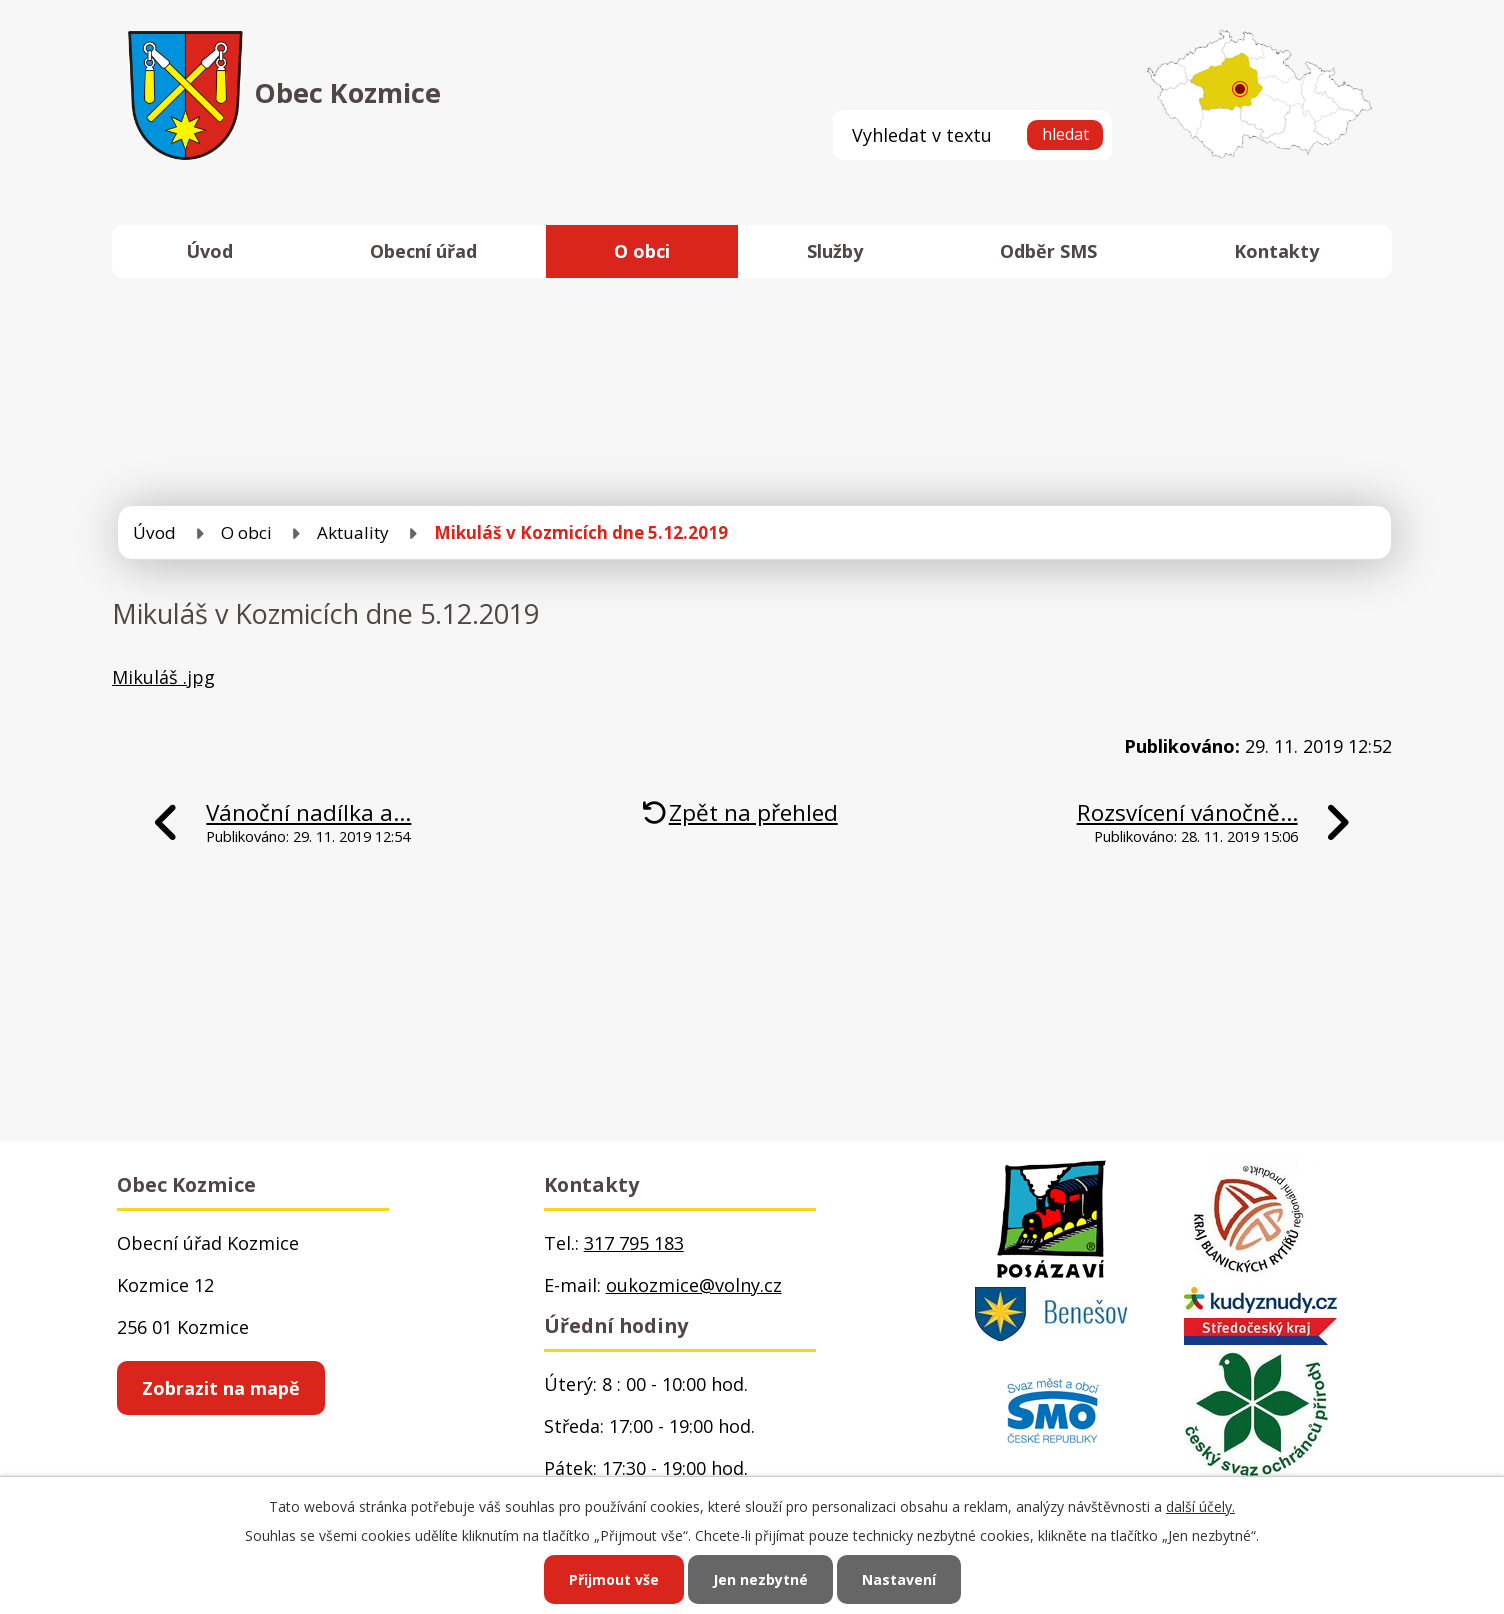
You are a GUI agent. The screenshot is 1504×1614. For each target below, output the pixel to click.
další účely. (1200, 1506)
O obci (642, 251)
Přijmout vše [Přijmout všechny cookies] (614, 1579)
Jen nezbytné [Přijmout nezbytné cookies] (760, 1579)
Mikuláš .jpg (163, 677)
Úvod (209, 251)
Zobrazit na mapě (221, 1388)
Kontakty (1276, 251)
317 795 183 (634, 1243)
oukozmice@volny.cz (694, 1285)
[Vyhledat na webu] (972, 134)
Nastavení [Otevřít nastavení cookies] (899, 1579)
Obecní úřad (423, 251)
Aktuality (353, 532)
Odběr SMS (1048, 251)
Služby (835, 251)
